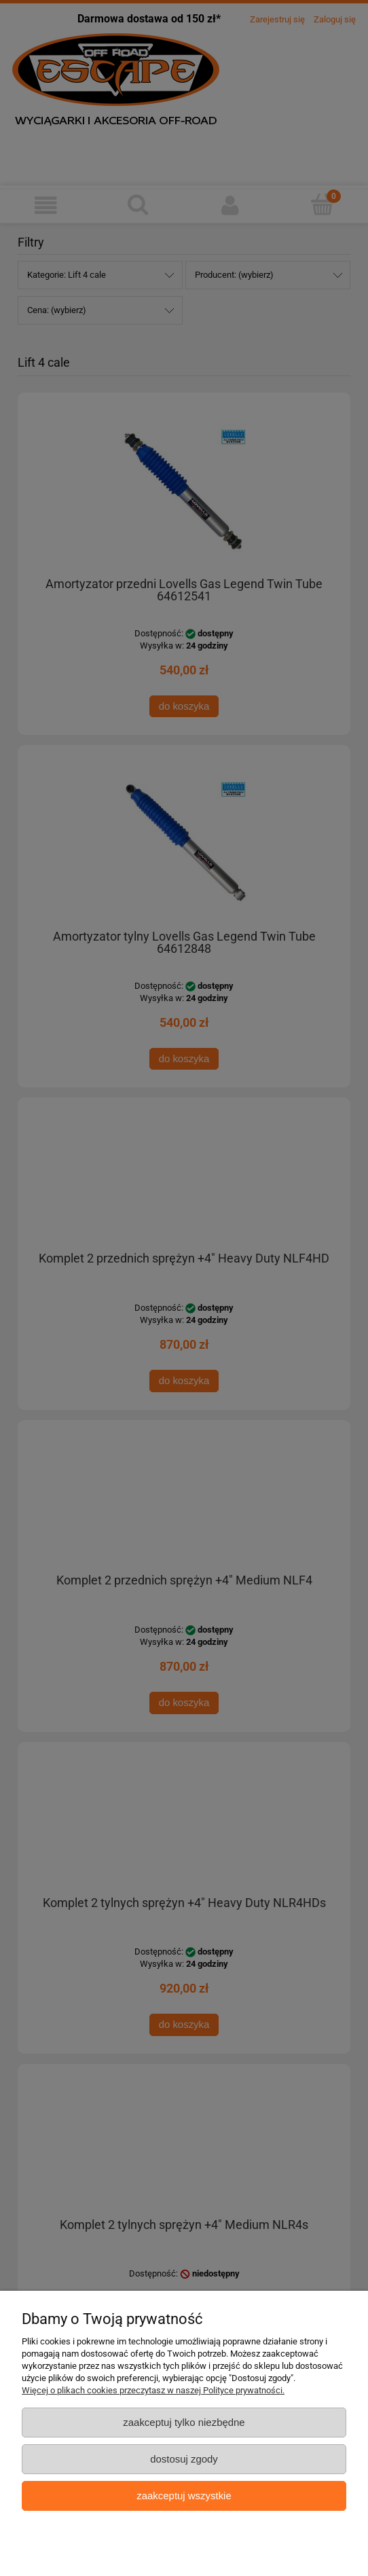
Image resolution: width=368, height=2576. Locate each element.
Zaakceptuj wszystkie (183, 2495)
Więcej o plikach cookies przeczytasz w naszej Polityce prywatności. (153, 2390)
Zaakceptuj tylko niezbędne (183, 2422)
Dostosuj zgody (184, 2459)
